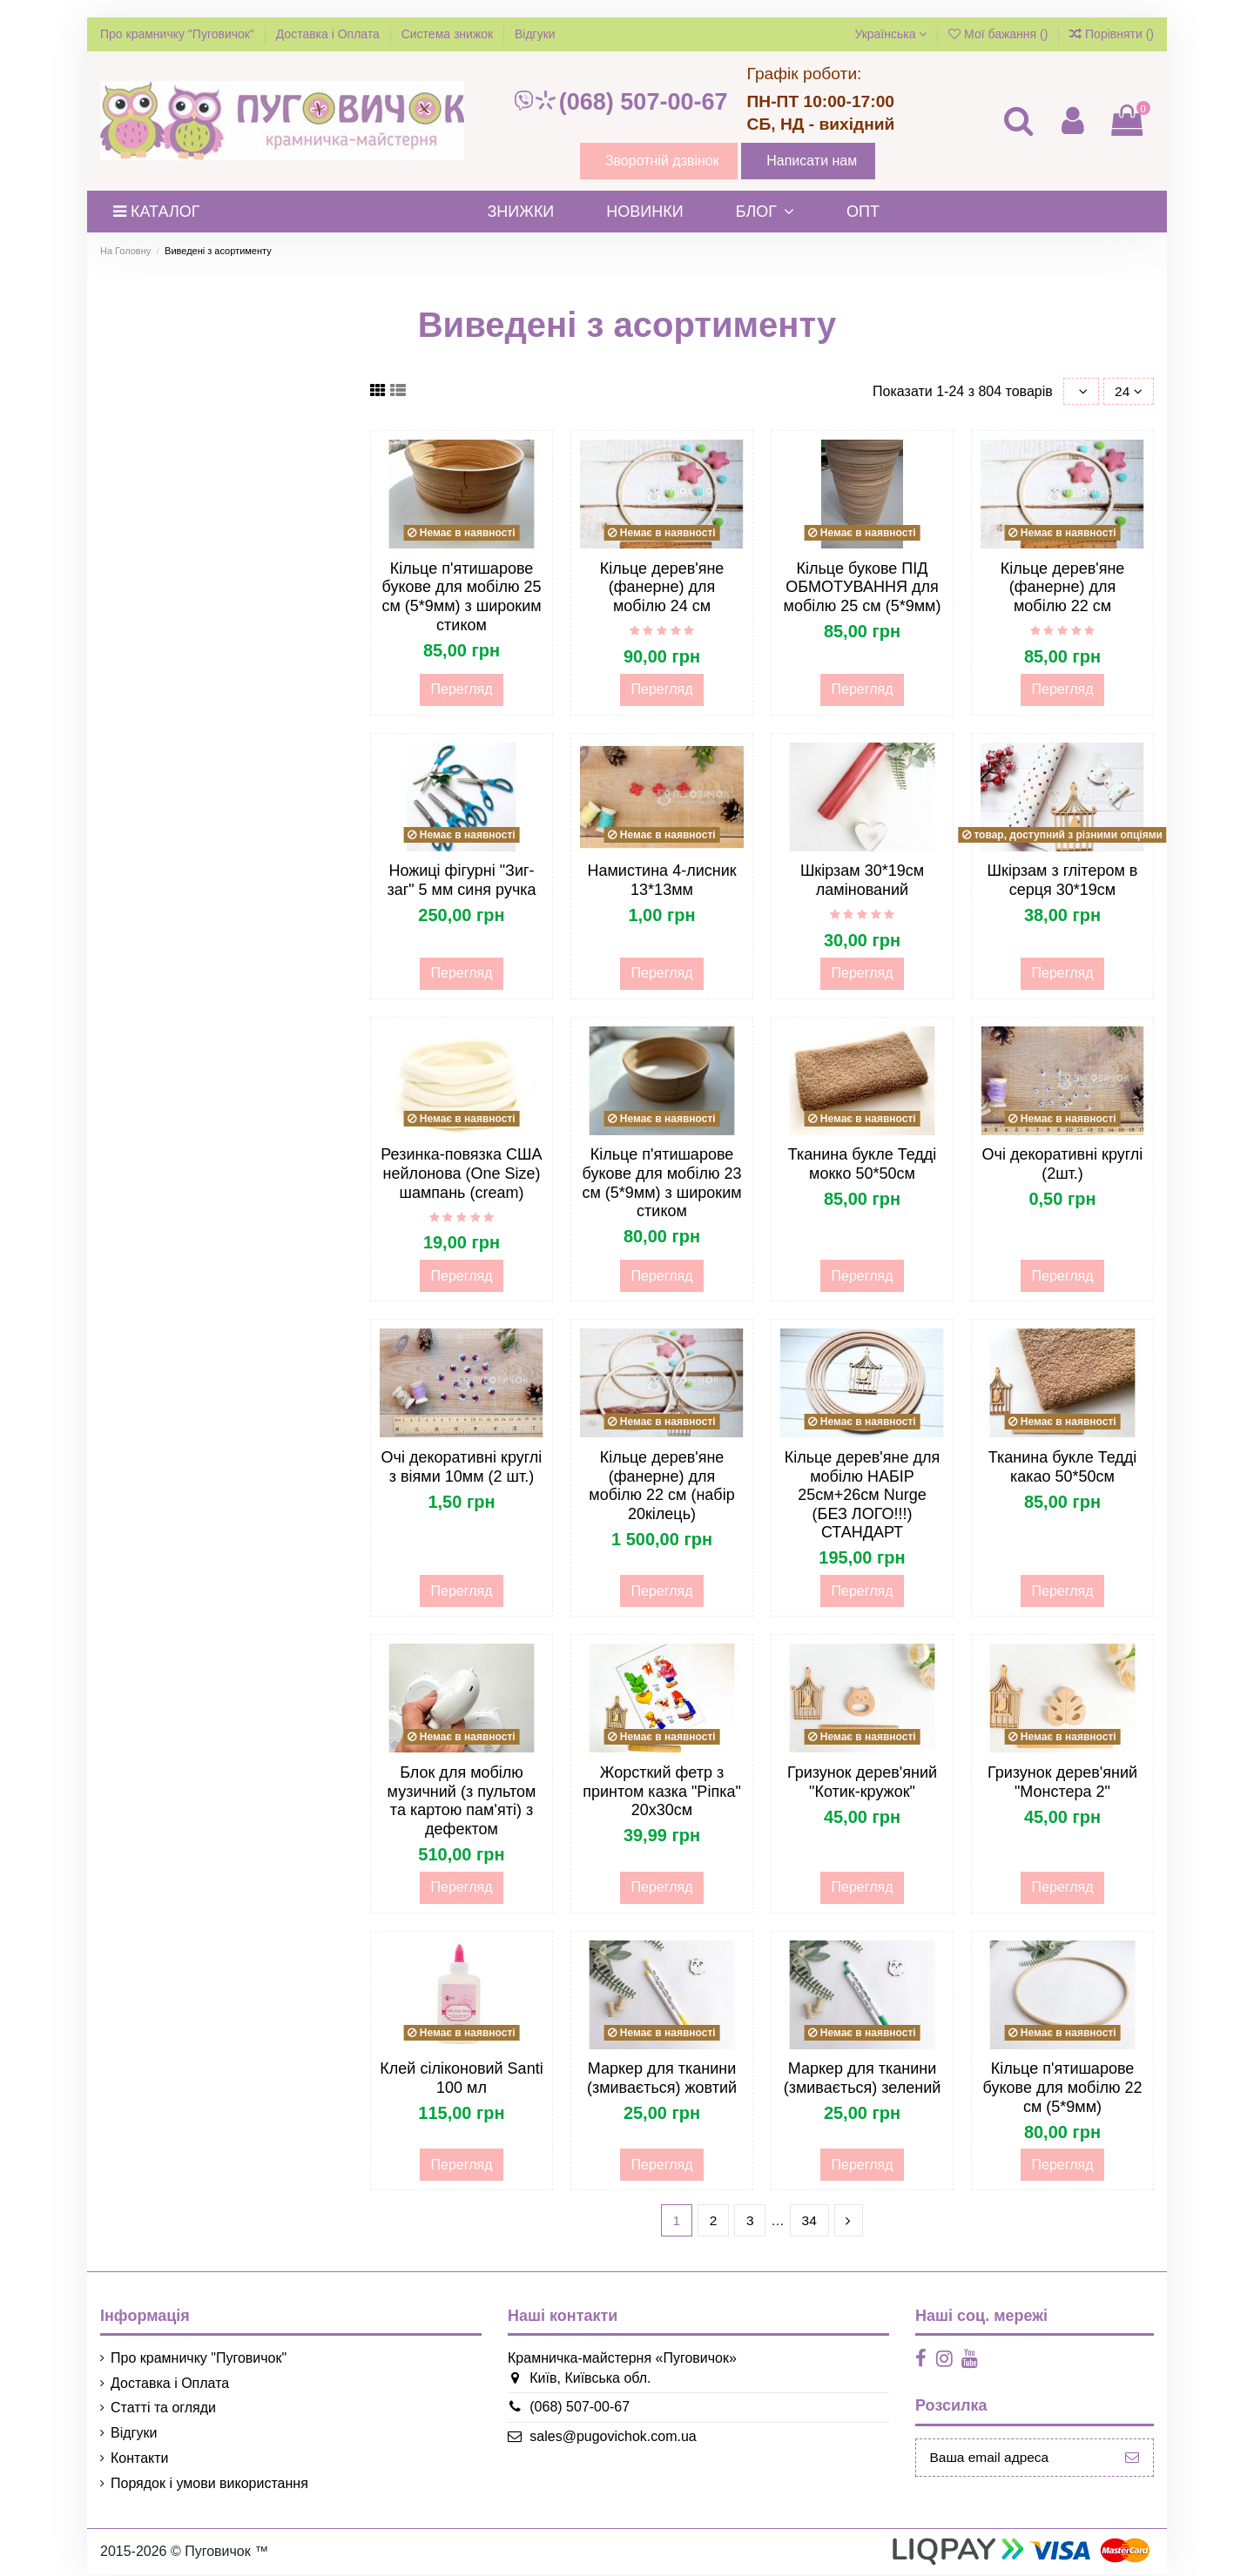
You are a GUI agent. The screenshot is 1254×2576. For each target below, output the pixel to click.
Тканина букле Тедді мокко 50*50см (862, 1165)
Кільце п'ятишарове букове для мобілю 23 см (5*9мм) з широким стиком (661, 1184)
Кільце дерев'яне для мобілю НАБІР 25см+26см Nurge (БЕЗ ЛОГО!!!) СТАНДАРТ (862, 1495)
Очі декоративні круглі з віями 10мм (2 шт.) (462, 1467)
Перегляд (461, 690)
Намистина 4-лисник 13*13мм (661, 881)
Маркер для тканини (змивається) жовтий (662, 2079)
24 (1128, 391)
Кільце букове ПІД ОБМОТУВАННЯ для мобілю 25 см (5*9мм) (862, 588)
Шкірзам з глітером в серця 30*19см (1063, 881)
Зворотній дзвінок (662, 160)
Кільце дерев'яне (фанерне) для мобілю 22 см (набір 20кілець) (661, 1486)
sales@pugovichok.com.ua (609, 2438)
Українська (890, 34)
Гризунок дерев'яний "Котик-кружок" (862, 1783)
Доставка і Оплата (329, 34)
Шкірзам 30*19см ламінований (862, 881)
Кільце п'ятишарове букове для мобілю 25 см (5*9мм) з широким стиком (461, 598)
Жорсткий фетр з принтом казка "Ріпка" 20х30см (662, 1792)
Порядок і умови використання (209, 2484)
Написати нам (811, 160)
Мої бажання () (999, 34)
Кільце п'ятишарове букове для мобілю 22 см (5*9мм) (1063, 2088)
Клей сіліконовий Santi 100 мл (461, 2079)
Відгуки (535, 34)
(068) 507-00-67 (620, 102)
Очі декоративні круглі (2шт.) (1062, 1165)
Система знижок (448, 34)
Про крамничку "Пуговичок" (179, 34)
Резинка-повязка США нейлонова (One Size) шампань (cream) (461, 1174)
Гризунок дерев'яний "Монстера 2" (1062, 1783)
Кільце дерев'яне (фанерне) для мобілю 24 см (662, 588)
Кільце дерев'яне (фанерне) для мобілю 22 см (1063, 588)
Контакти (140, 2459)
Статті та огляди (163, 2409)
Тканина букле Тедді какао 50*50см (1062, 1467)
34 (810, 2221)
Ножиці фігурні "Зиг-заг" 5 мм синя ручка (461, 881)
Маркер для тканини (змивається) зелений (862, 2079)
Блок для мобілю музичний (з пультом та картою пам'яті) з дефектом (462, 1802)
